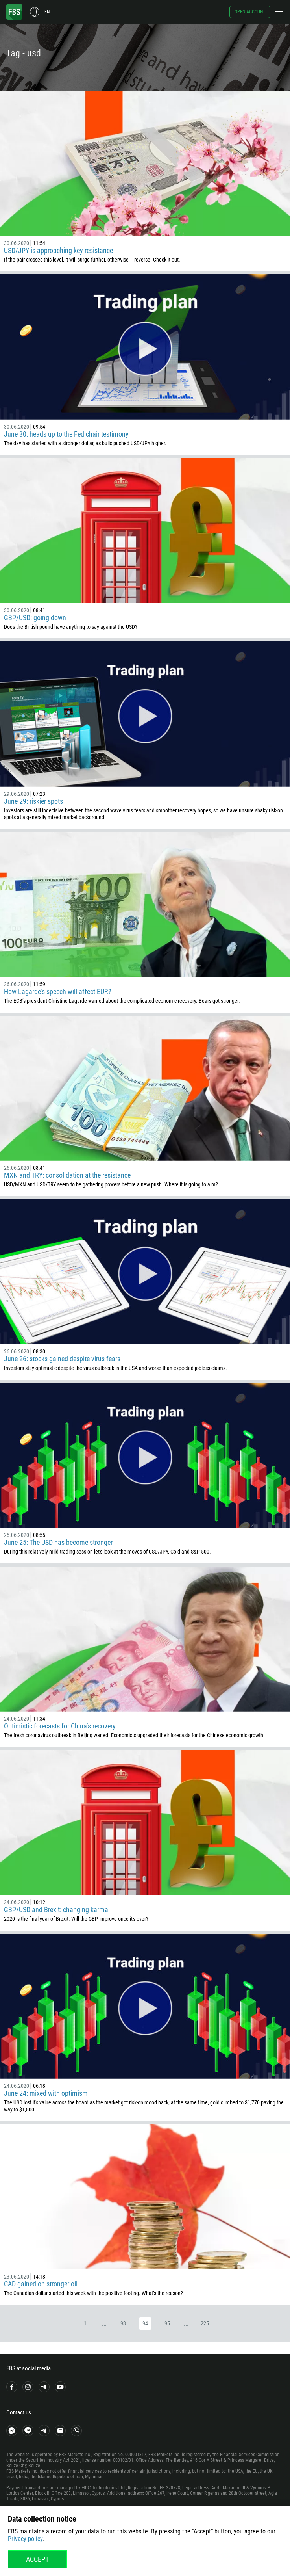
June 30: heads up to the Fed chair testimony (66, 434)
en (47, 12)
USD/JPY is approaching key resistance (58, 250)
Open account (250, 12)
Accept (37, 2559)
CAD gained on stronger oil (41, 2284)
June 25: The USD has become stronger (58, 1542)
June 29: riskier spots (33, 801)
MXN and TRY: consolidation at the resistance (67, 1175)
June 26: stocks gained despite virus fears (62, 1359)
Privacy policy (25, 2539)
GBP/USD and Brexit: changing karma (56, 1909)
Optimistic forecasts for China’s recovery (60, 1726)
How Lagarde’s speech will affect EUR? (57, 991)
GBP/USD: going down (35, 617)
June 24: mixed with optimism (46, 2093)
